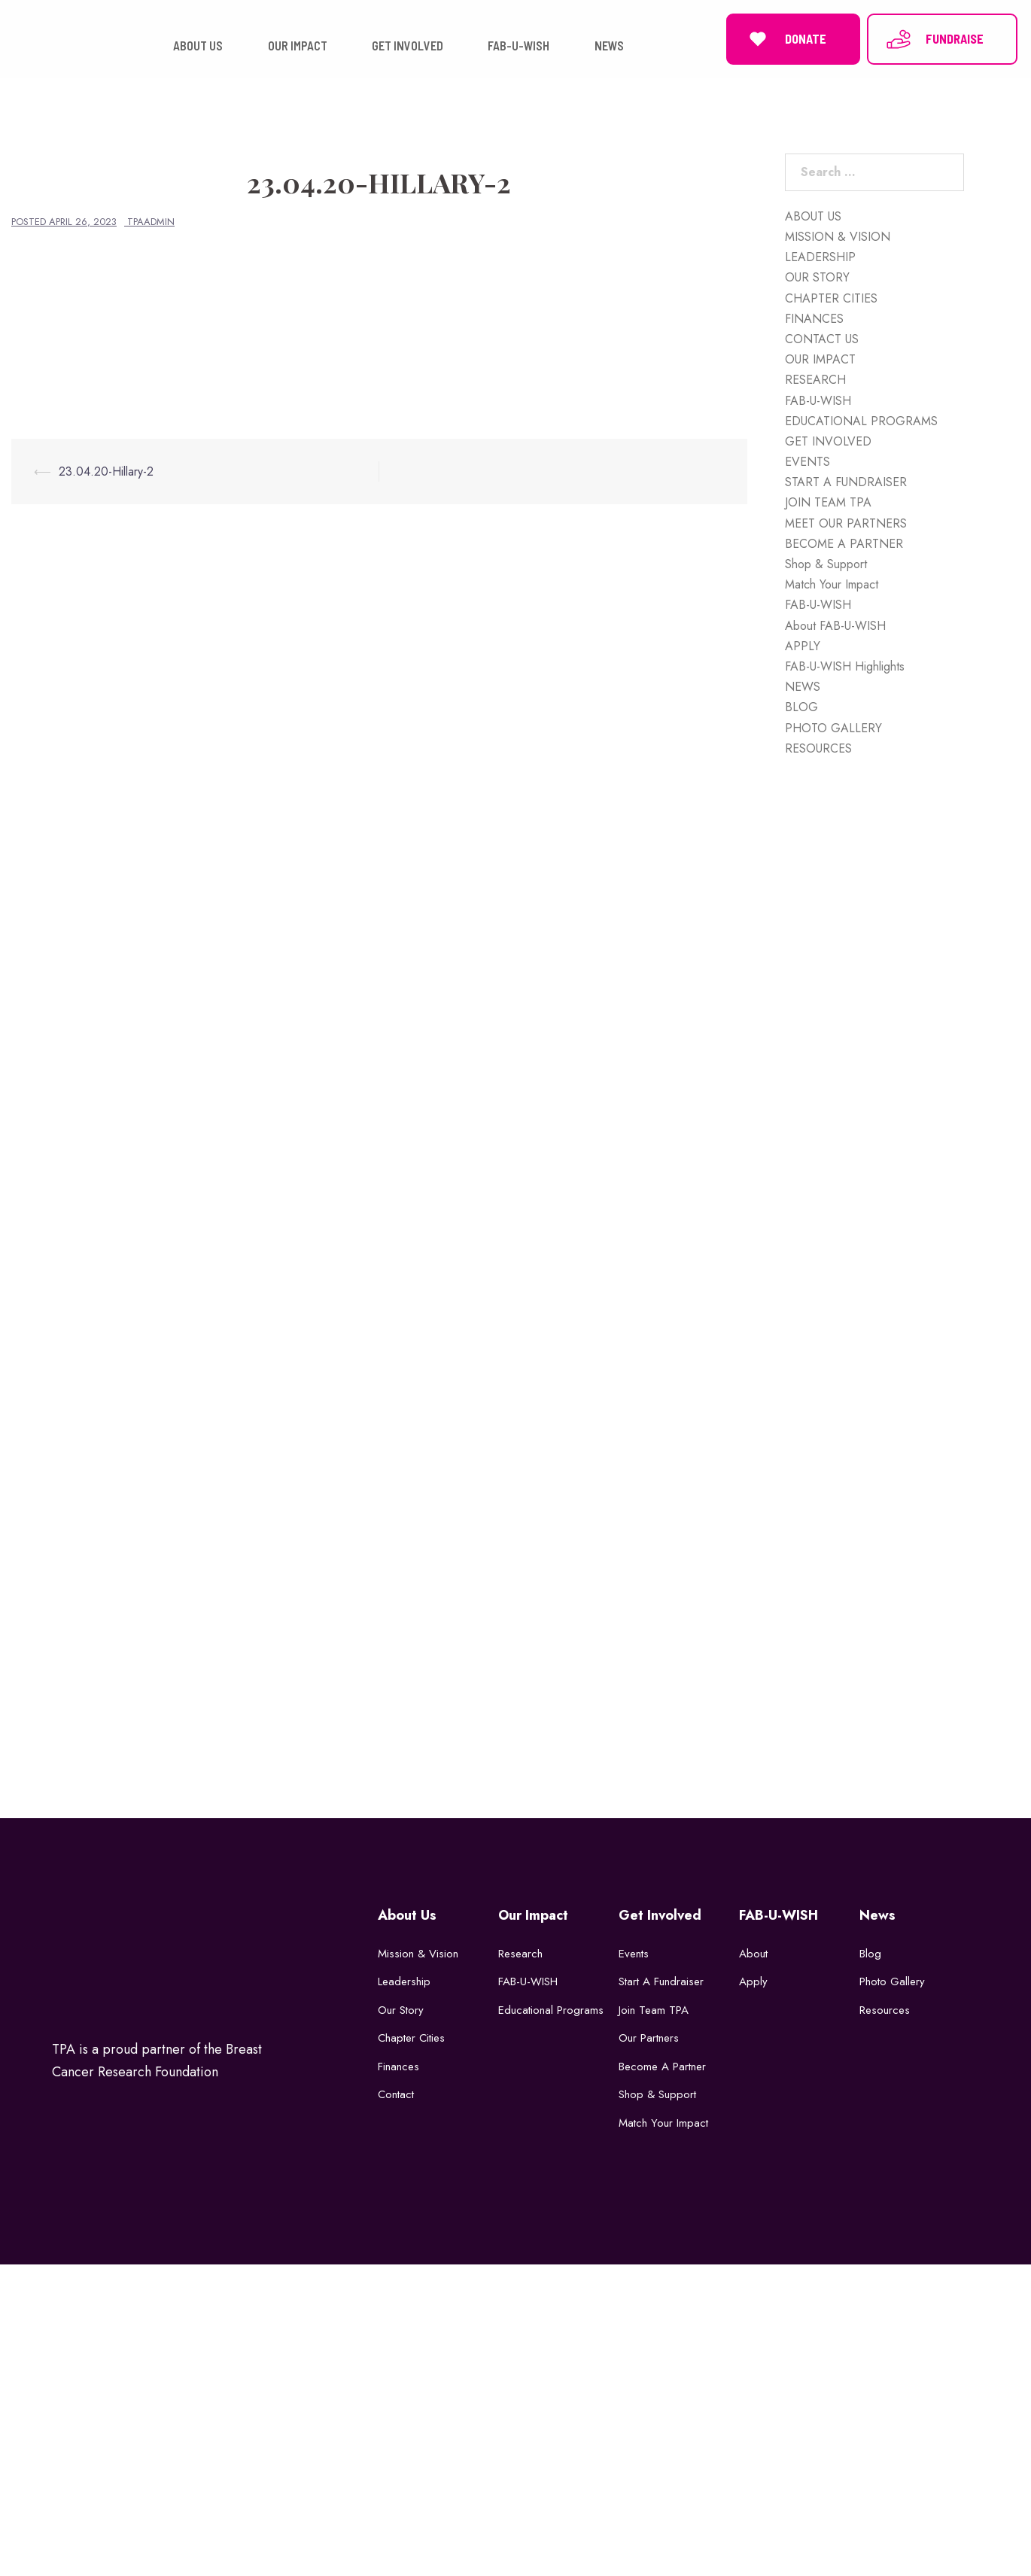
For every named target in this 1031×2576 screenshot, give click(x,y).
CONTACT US (822, 337)
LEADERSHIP (820, 255)
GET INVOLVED (828, 440)
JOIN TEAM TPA (828, 501)
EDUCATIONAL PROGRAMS (861, 419)
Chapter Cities (411, 2036)
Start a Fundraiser (661, 1980)
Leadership (404, 1980)
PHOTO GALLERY (833, 726)
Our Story (401, 2008)
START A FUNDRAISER (846, 480)
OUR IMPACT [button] (297, 45)
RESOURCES (818, 747)
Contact (396, 2093)
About (753, 1952)
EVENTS (807, 460)
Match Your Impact (831, 583)
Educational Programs (551, 2008)
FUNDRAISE (934, 38)
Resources (884, 2008)
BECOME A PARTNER (844, 542)
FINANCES (814, 317)
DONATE (785, 38)
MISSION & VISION (837, 235)
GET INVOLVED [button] (407, 45)
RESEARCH (815, 379)
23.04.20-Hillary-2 (106, 470)
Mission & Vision (418, 1952)
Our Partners (649, 2036)
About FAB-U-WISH (835, 624)
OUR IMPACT (820, 357)
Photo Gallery (892, 1980)
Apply (753, 1980)
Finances (398, 2065)
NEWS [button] (609, 45)
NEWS (802, 685)
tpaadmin (151, 220)
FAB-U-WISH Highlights (845, 665)
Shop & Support (826, 562)
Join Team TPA (654, 2008)
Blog (870, 1952)
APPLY (802, 644)
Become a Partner (662, 2065)
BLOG (801, 706)
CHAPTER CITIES (831, 297)
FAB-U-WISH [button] (518, 45)
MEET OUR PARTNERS (846, 522)
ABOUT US (813, 215)
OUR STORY (817, 276)
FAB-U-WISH (818, 399)
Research (520, 1952)
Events (634, 1952)
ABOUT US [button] (198, 45)
